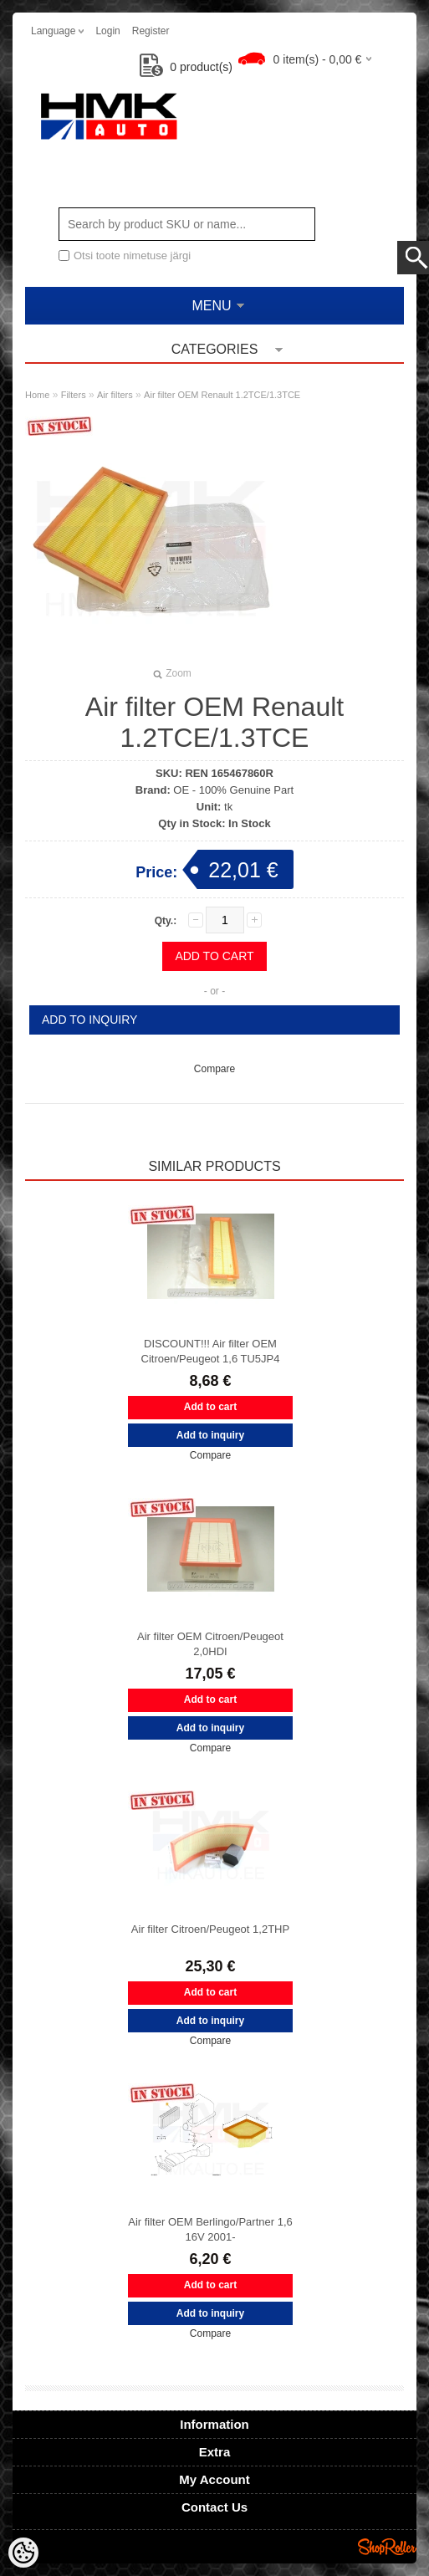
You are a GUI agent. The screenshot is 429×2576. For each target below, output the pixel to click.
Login (107, 31)
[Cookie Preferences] (23, 2553)
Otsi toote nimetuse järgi (132, 255)
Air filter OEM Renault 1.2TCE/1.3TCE (222, 395)
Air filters (115, 395)
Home (37, 395)
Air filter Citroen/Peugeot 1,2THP (210, 1929)
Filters (73, 395)
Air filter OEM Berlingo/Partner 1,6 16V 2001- (210, 2229)
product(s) (186, 67)
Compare (214, 1069)
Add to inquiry (89, 1019)
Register (151, 31)
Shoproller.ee (387, 2546)
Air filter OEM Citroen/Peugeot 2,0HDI (210, 1644)
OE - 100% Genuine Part (233, 790)
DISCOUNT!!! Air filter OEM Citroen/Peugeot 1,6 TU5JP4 (210, 1351)
